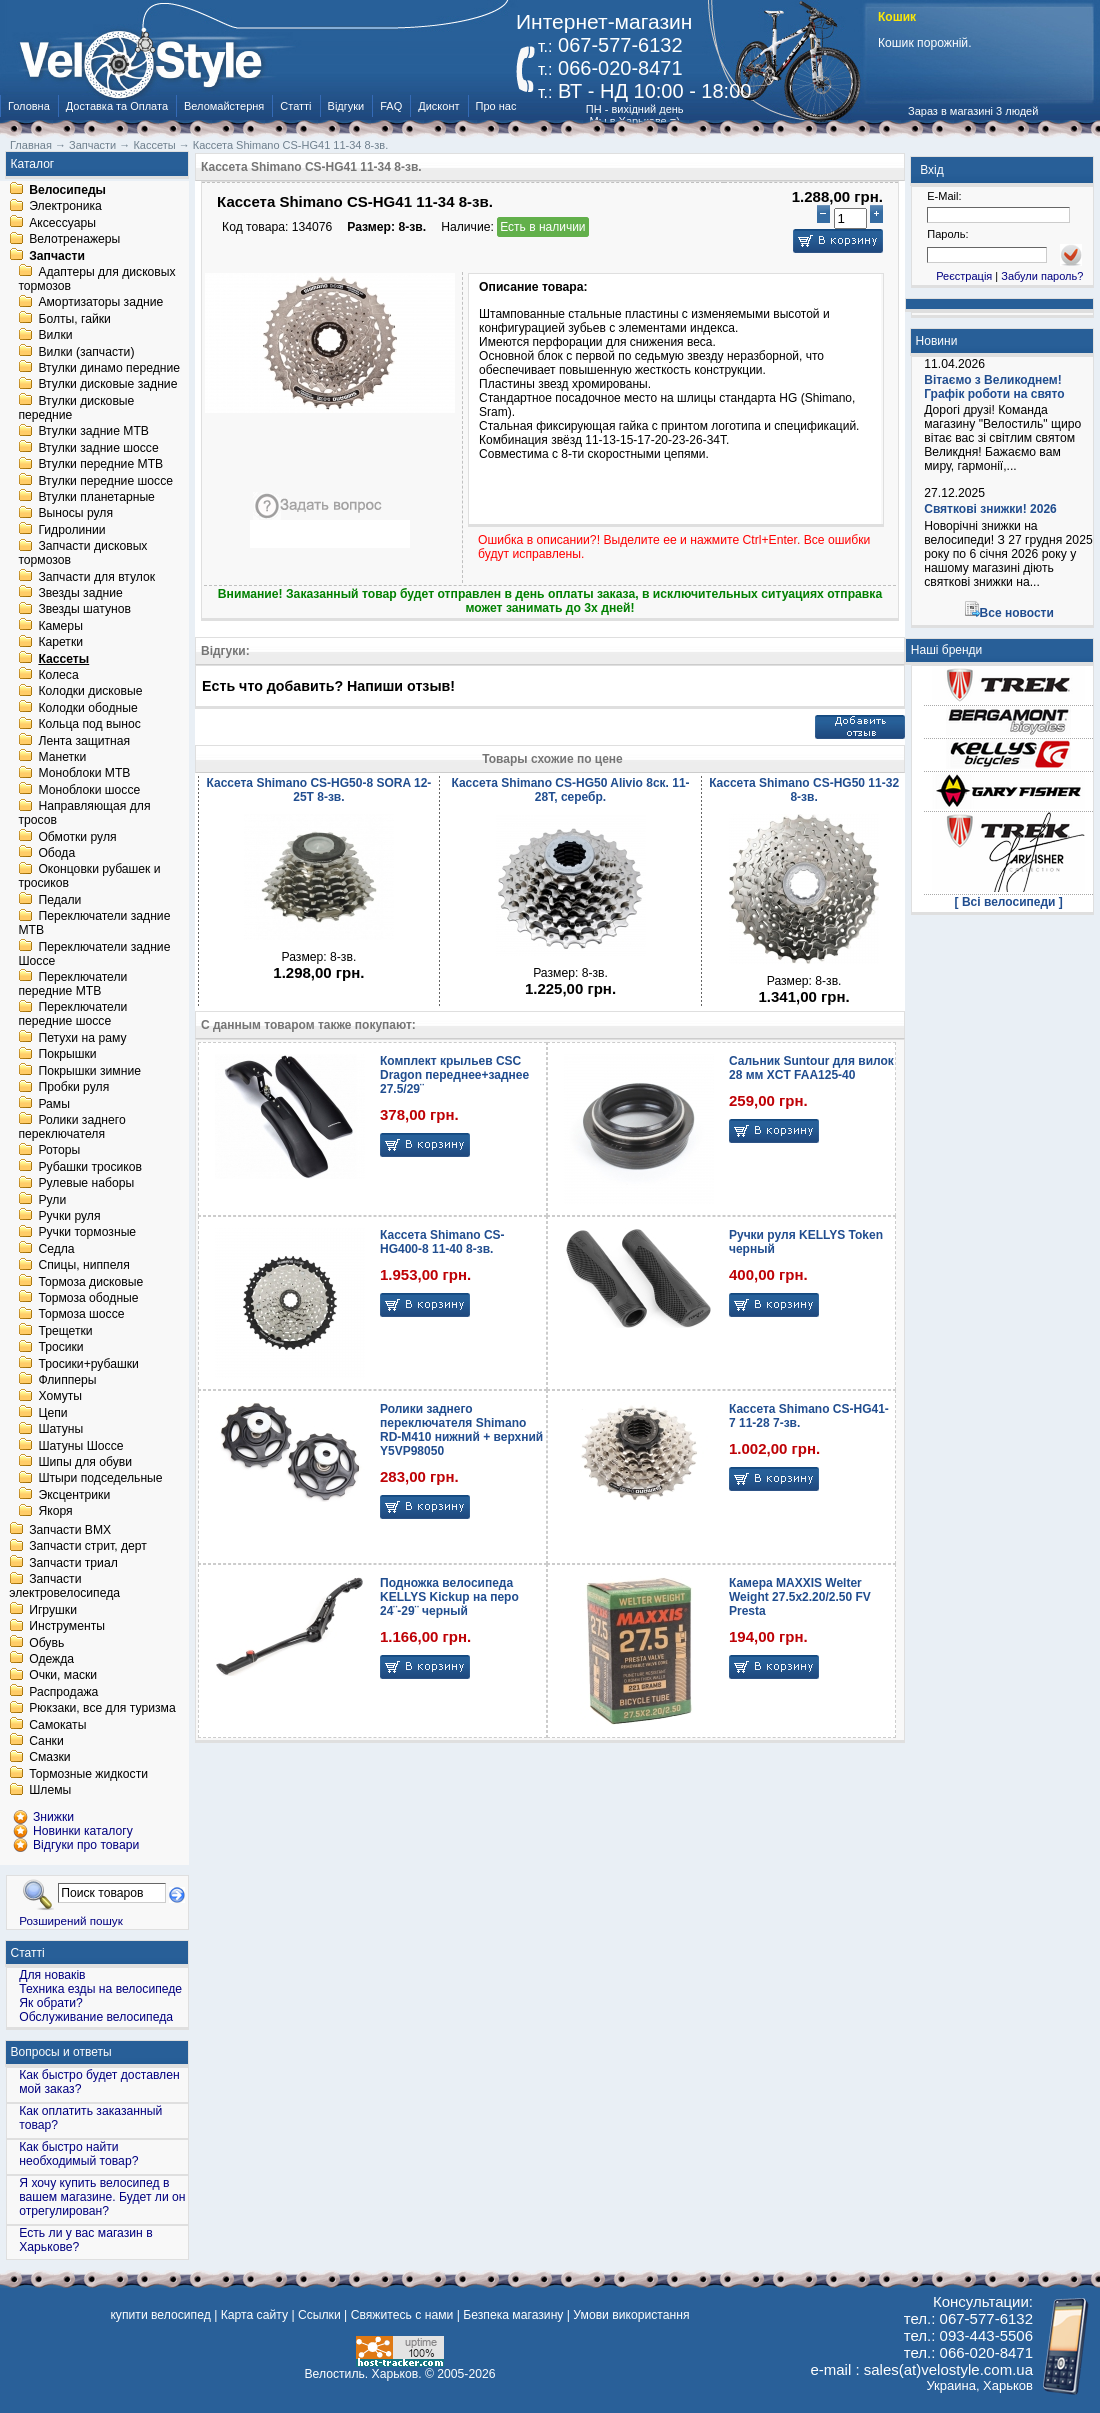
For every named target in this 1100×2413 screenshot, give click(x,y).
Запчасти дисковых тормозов (82, 554)
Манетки (62, 757)
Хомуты (60, 1397)
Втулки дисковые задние (107, 385)
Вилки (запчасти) (86, 352)
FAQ (391, 106)
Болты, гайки (74, 319)
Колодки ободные (87, 708)
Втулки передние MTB (100, 465)
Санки (46, 1741)
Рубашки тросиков (90, 1167)
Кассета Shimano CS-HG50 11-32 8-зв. (804, 790)
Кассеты (63, 659)
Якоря (55, 1512)
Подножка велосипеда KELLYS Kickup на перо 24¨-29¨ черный (449, 1597)
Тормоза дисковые (90, 1282)
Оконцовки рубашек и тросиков (89, 877)
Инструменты (67, 1627)
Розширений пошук (71, 1920)
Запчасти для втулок (96, 577)
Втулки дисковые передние (76, 408)
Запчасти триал (73, 1563)
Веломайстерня (224, 106)
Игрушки (53, 1610)
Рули (52, 1200)
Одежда (51, 1659)
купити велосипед (160, 2315)
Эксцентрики (74, 1495)
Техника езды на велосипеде (100, 1989)
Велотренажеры (74, 240)
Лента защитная (84, 741)
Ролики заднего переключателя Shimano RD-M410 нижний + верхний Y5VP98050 (461, 1430)
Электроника (65, 207)
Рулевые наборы (86, 1184)
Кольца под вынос (89, 725)
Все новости (1017, 613)
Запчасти (57, 256)
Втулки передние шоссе (105, 481)
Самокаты (57, 1725)
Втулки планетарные (96, 497)
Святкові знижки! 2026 (990, 509)
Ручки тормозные (87, 1233)
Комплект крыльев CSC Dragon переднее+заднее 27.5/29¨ (454, 1075)
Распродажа (63, 1692)
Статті (295, 106)
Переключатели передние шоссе (72, 1015)
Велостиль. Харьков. (363, 2374)
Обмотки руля (77, 837)
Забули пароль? (1042, 276)
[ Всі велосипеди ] (1009, 902)
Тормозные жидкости (88, 1774)
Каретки (60, 643)
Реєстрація (964, 276)
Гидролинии (71, 530)
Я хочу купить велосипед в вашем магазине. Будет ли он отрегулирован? (102, 2197)
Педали (59, 900)
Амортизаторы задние (100, 303)
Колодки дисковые (90, 692)
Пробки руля (73, 1088)
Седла (56, 1249)
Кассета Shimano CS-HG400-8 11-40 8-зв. (442, 1242)
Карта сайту (254, 2315)
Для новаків (52, 1975)
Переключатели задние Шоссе (94, 954)
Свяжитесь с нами (402, 2315)
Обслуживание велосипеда (96, 2017)
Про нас (496, 106)
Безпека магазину (513, 2315)
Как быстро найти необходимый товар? (78, 2154)
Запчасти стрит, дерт (88, 1547)
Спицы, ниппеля (83, 1266)
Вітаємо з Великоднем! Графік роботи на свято (994, 387)
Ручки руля (69, 1216)
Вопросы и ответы (61, 2052)
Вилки (55, 336)
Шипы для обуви (85, 1462)
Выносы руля (75, 514)
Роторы (59, 1151)
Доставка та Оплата (117, 106)
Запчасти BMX (70, 1530)
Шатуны (60, 1430)
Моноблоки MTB (84, 774)
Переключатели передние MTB (72, 984)
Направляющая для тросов (84, 814)
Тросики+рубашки (88, 1364)
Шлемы (50, 1791)
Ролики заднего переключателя (71, 1127)
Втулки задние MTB (93, 432)
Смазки (49, 1758)
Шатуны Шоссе (80, 1446)
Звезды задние (80, 593)
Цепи (52, 1413)
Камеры (60, 626)
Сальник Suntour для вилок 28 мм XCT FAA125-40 (811, 1068)
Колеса (58, 675)
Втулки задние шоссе (98, 448)
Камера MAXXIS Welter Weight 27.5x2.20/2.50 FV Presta (800, 1597)
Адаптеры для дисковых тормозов (96, 279)
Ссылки (319, 2315)
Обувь (46, 1643)
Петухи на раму (82, 1038)
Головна (29, 106)
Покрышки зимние (89, 1071)
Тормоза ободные (88, 1298)
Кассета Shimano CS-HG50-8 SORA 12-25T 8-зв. (318, 790)
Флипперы (67, 1380)
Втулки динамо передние (109, 368)
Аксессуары (62, 223)
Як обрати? (51, 2003)
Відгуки (346, 106)
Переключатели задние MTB (94, 924)
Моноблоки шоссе (89, 790)
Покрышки (67, 1055)
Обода (56, 853)
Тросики (60, 1348)
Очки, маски (63, 1676)
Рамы (54, 1104)
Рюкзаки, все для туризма (102, 1709)
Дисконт (438, 106)
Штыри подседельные (100, 1479)
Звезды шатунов (84, 610)
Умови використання (631, 2315)
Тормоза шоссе (81, 1315)
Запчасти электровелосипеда (64, 1587)
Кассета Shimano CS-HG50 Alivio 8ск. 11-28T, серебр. (570, 790)
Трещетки (65, 1331)
